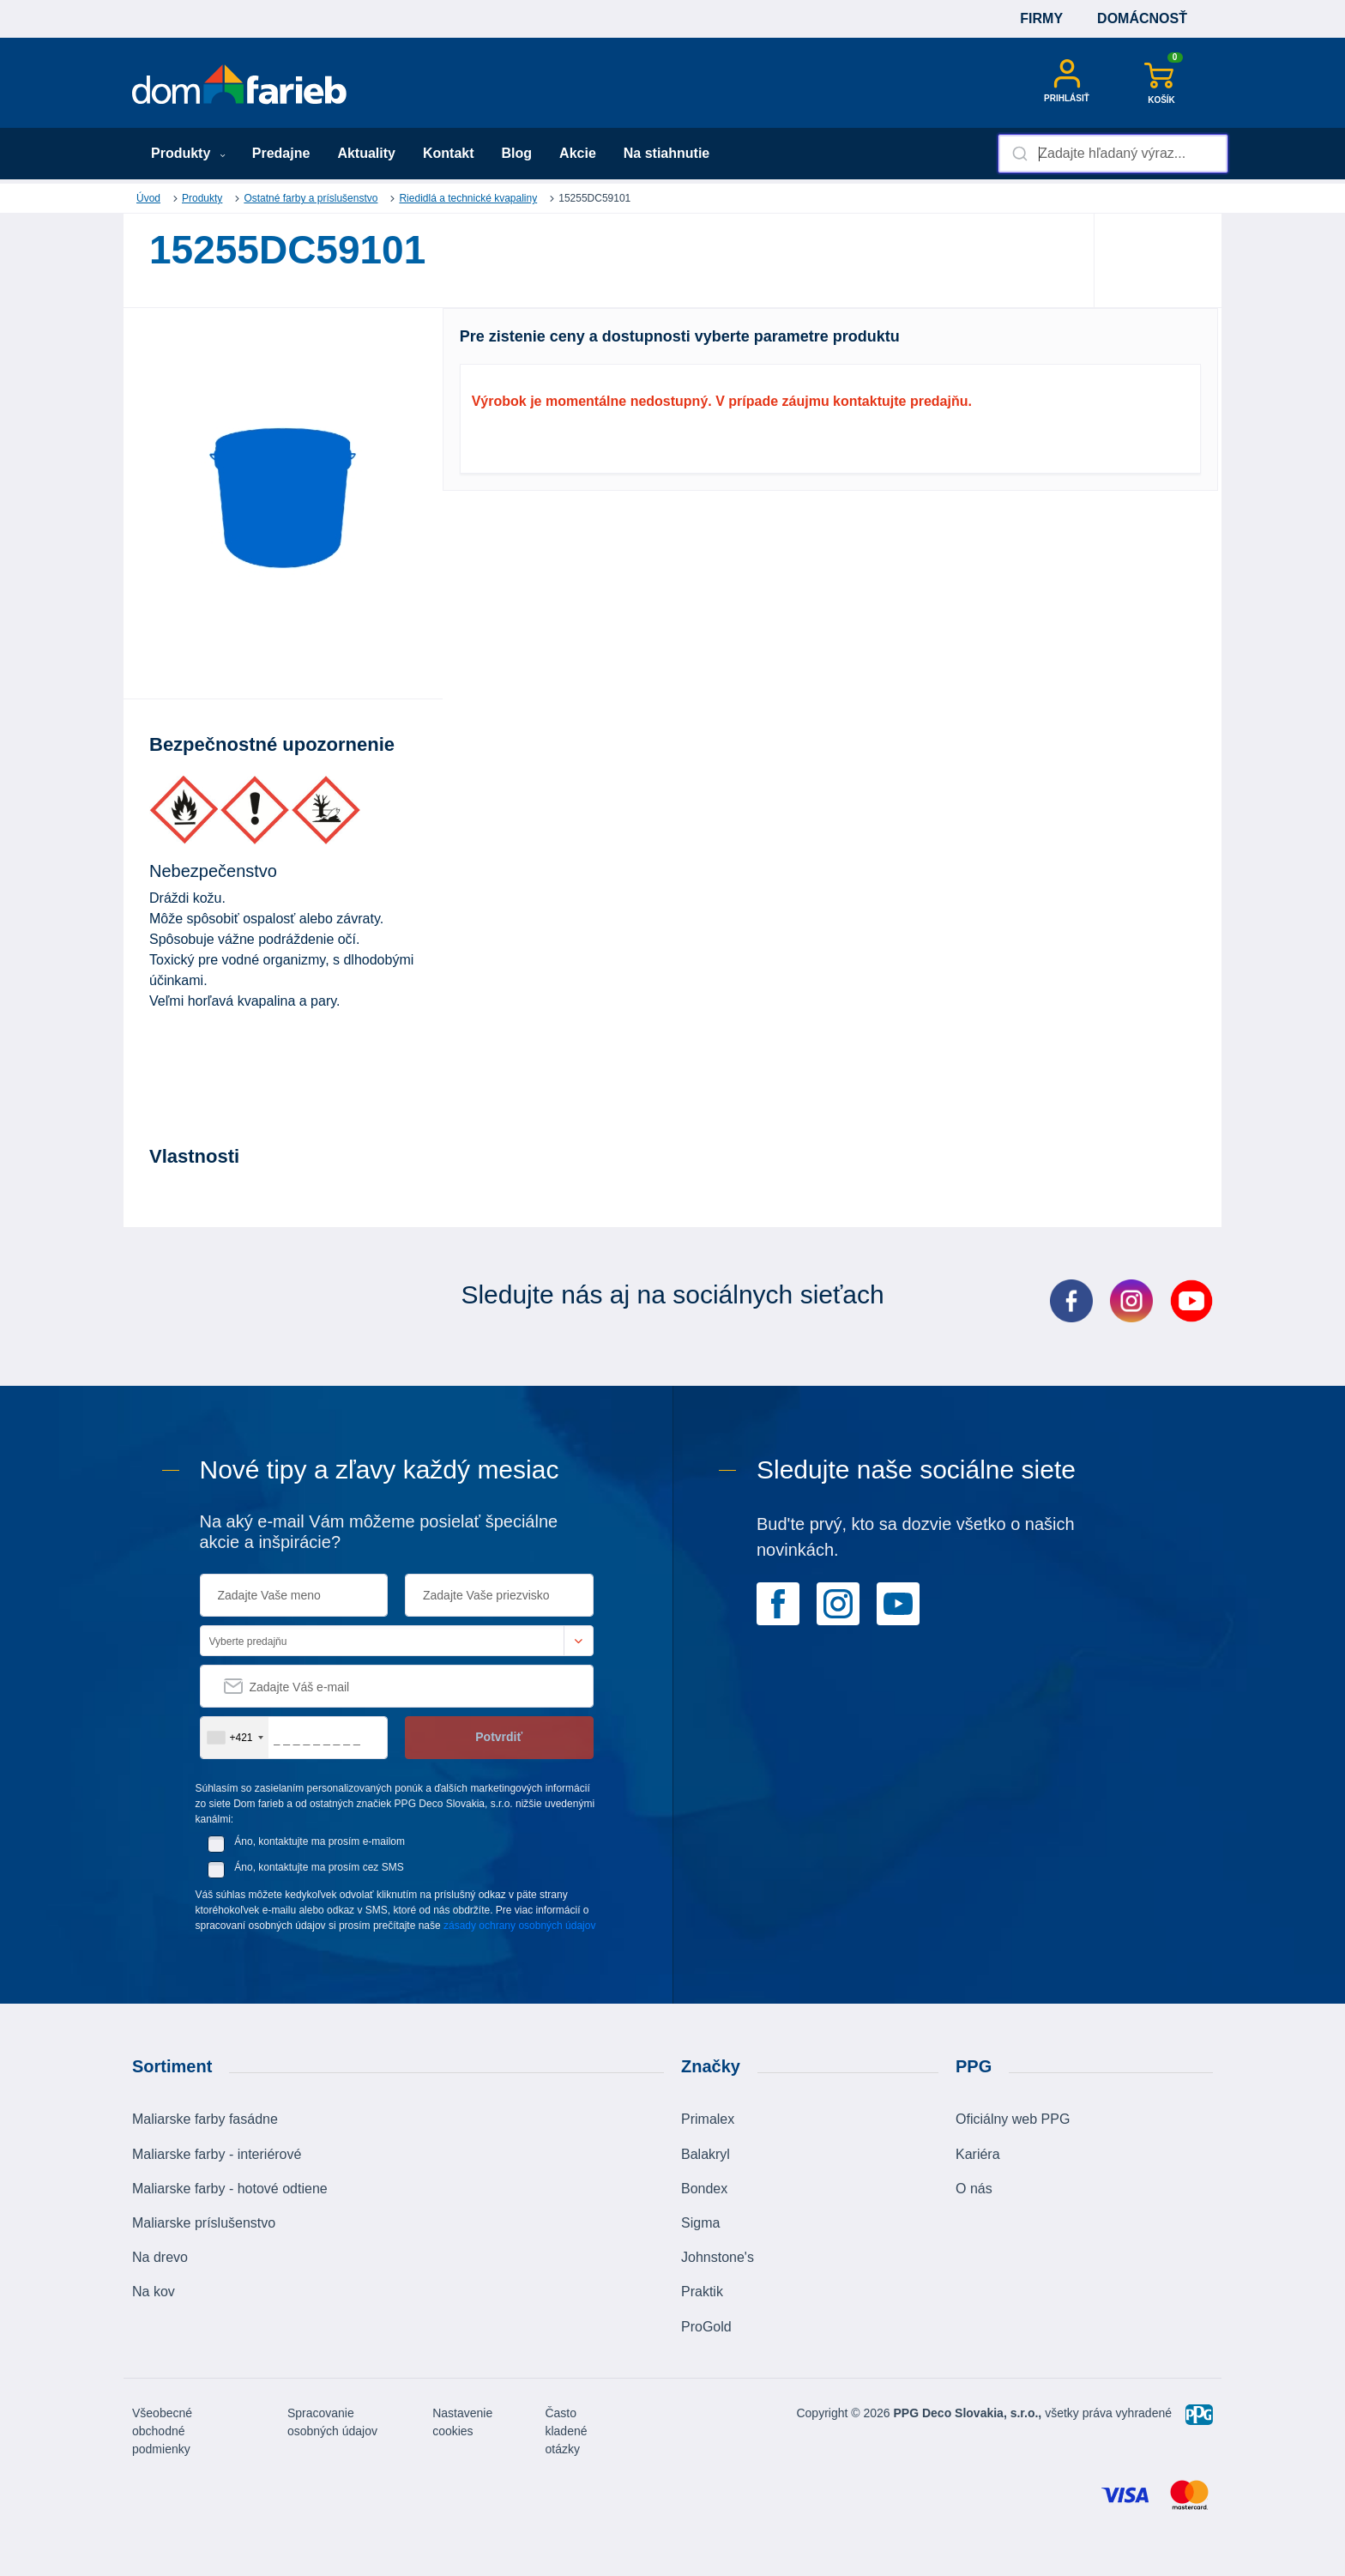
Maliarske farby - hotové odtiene (230, 2188)
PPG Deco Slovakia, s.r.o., (968, 2413)
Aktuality (366, 153)
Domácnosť (1142, 18)
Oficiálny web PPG (1013, 2119)
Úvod (148, 198)
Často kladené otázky (566, 2431)
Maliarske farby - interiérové (216, 2154)
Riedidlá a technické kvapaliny (468, 198)
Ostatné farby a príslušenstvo (310, 198)
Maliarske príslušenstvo (203, 2223)
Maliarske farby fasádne (205, 2119)
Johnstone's (717, 2257)
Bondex (704, 2188)
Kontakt (448, 153)
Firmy (1041, 18)
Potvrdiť (498, 1737)
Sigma (700, 2223)
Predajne (281, 153)
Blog (517, 153)
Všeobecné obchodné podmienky (162, 2431)
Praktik (702, 2291)
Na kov (153, 2291)
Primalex (707, 2119)
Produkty (188, 153)
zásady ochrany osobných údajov (519, 1926)
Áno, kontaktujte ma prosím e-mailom (319, 1841)
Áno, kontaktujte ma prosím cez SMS (318, 1867)
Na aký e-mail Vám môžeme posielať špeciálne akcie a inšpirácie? (379, 1531)
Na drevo (160, 2257)
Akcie (577, 153)
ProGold (706, 2326)
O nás (974, 2188)
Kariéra (978, 2154)
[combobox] (1113, 153)
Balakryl (705, 2154)
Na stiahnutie (666, 153)
